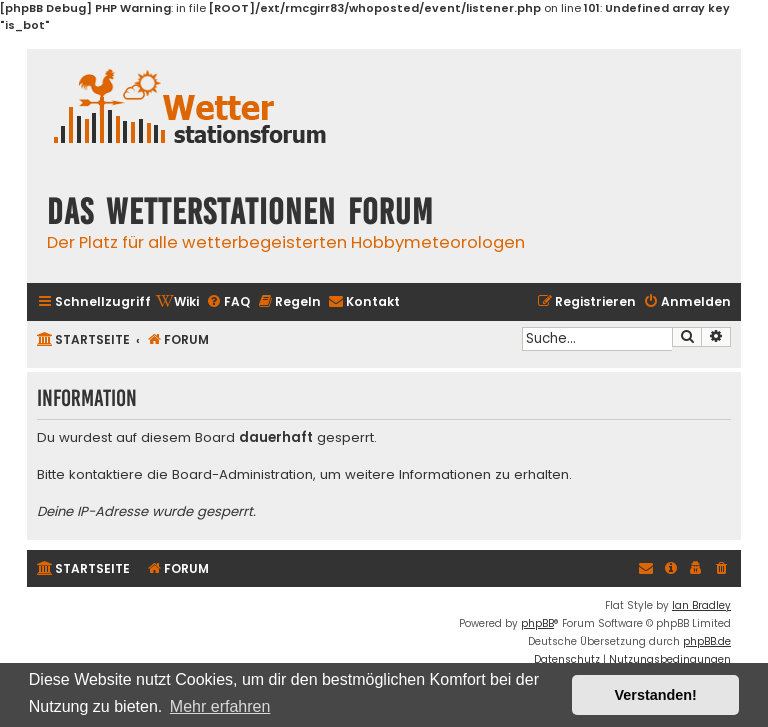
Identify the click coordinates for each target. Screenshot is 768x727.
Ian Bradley (701, 605)
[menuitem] (177, 302)
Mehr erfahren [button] (220, 706)
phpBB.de (707, 641)
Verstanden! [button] (656, 695)
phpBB (537, 623)
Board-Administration (242, 475)
